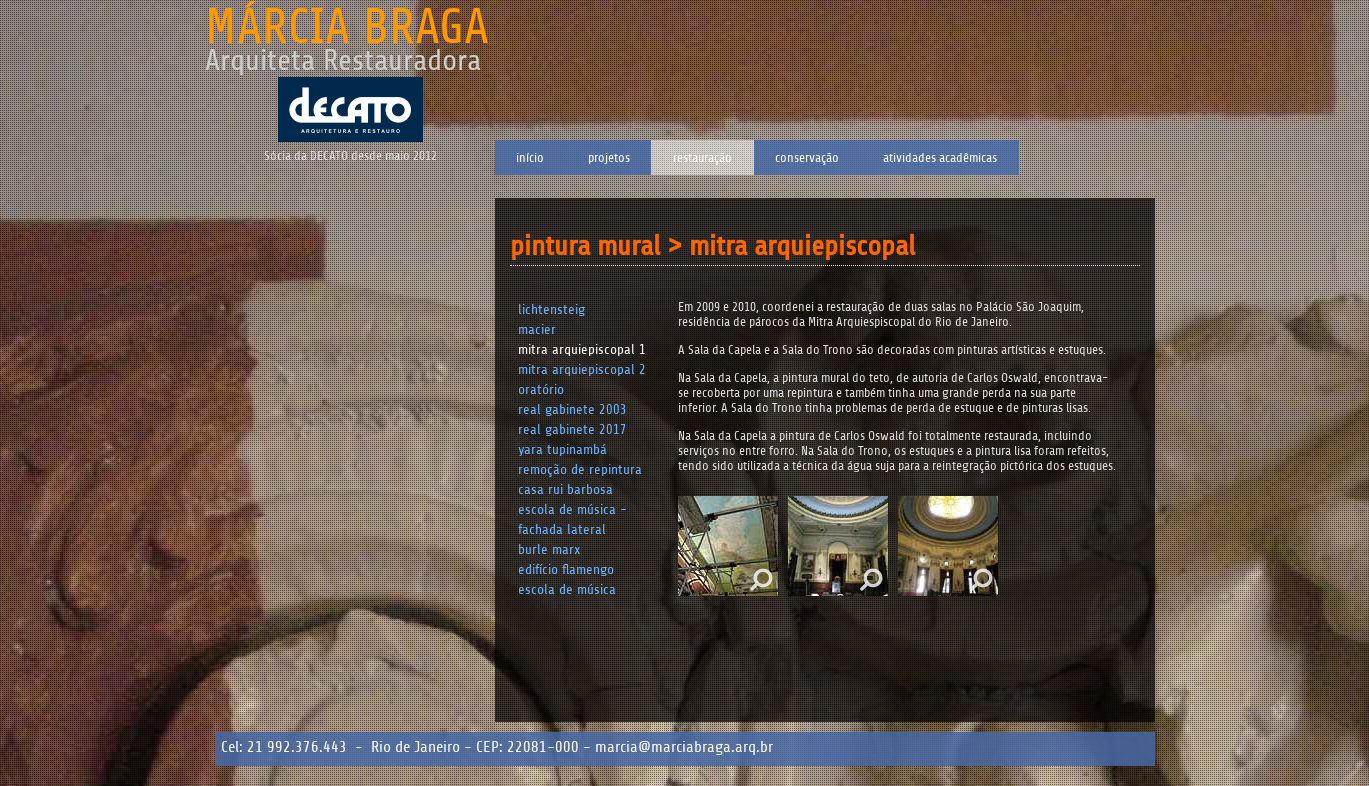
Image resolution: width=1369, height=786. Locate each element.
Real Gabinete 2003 (572, 409)
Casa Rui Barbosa (565, 489)
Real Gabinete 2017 (572, 429)
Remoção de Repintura (580, 469)
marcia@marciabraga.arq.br (684, 747)
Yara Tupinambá (562, 449)
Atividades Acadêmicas (940, 157)
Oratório (541, 389)
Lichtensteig (551, 309)
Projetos (609, 157)
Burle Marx (549, 549)
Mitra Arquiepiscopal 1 (582, 349)
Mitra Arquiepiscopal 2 (582, 369)
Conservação (807, 157)
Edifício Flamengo (566, 569)
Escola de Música (567, 589)
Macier (537, 329)
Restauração (702, 157)
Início (530, 157)
